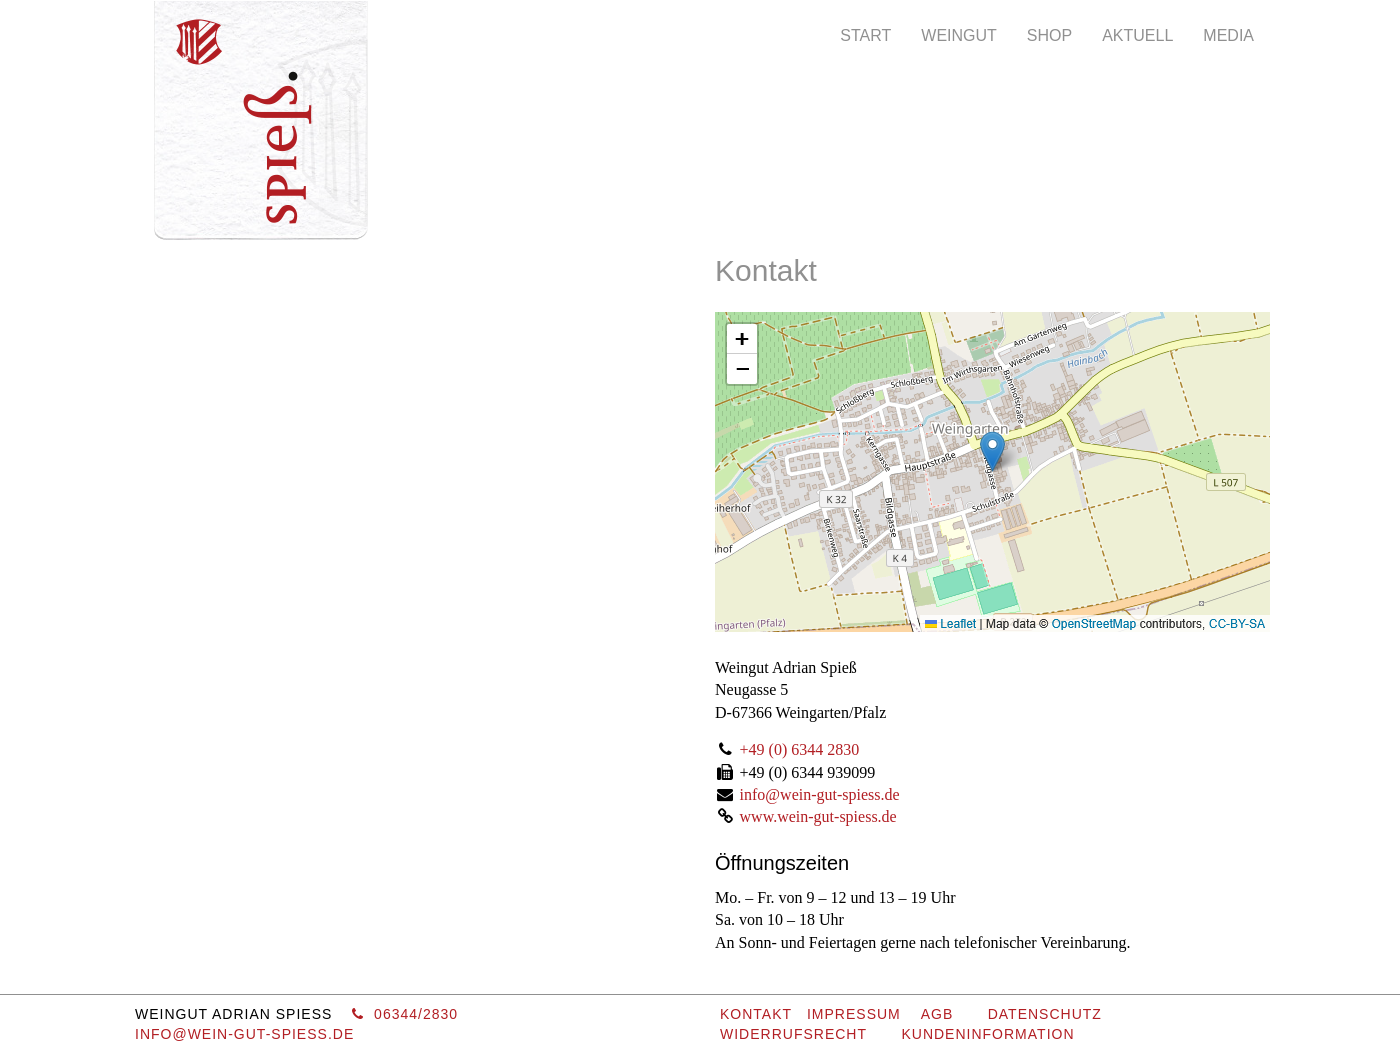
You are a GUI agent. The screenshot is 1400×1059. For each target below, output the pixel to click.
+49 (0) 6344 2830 (800, 749)
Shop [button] (1049, 35)
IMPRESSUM (854, 1014)
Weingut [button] (959, 35)
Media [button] (1228, 35)
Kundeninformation (987, 1034)
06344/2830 (405, 1014)
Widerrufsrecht (793, 1034)
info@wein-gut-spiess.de (820, 794)
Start (865, 35)
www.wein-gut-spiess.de (818, 816)
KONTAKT (756, 1014)
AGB (937, 1014)
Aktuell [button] (1137, 35)
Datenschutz (1045, 1014)
